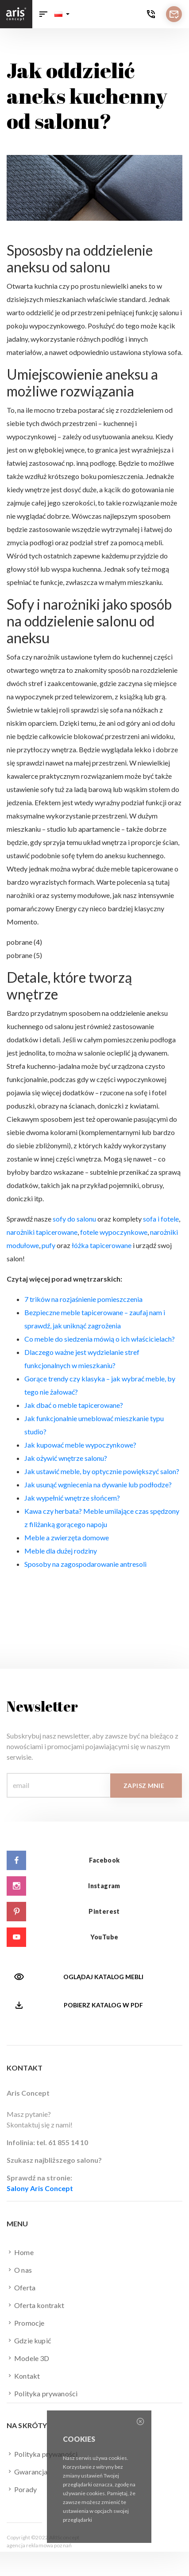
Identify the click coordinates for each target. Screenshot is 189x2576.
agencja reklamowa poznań (39, 2545)
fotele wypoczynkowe (113, 1232)
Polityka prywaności (42, 2393)
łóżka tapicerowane (101, 1245)
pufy (48, 1245)
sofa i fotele (161, 1218)
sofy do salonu (74, 1218)
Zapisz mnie (143, 1785)
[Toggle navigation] (43, 14)
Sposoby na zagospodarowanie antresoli (85, 1564)
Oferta (21, 2287)
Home (20, 2252)
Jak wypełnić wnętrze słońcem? (72, 1498)
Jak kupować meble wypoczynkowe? (80, 1445)
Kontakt (23, 2376)
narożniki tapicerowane (42, 1232)
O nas (19, 2270)
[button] (61, 14)
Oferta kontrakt (36, 2305)
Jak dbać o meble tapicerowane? (73, 1405)
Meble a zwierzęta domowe (66, 1537)
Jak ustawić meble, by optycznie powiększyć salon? (101, 1471)
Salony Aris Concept (40, 2188)
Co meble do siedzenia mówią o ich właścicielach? (99, 1339)
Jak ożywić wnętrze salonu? (65, 1458)
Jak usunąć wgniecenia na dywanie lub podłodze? (98, 1484)
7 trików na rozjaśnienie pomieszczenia (83, 1299)
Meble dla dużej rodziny (60, 1550)
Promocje (25, 2323)
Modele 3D (28, 2358)
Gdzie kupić (29, 2340)
